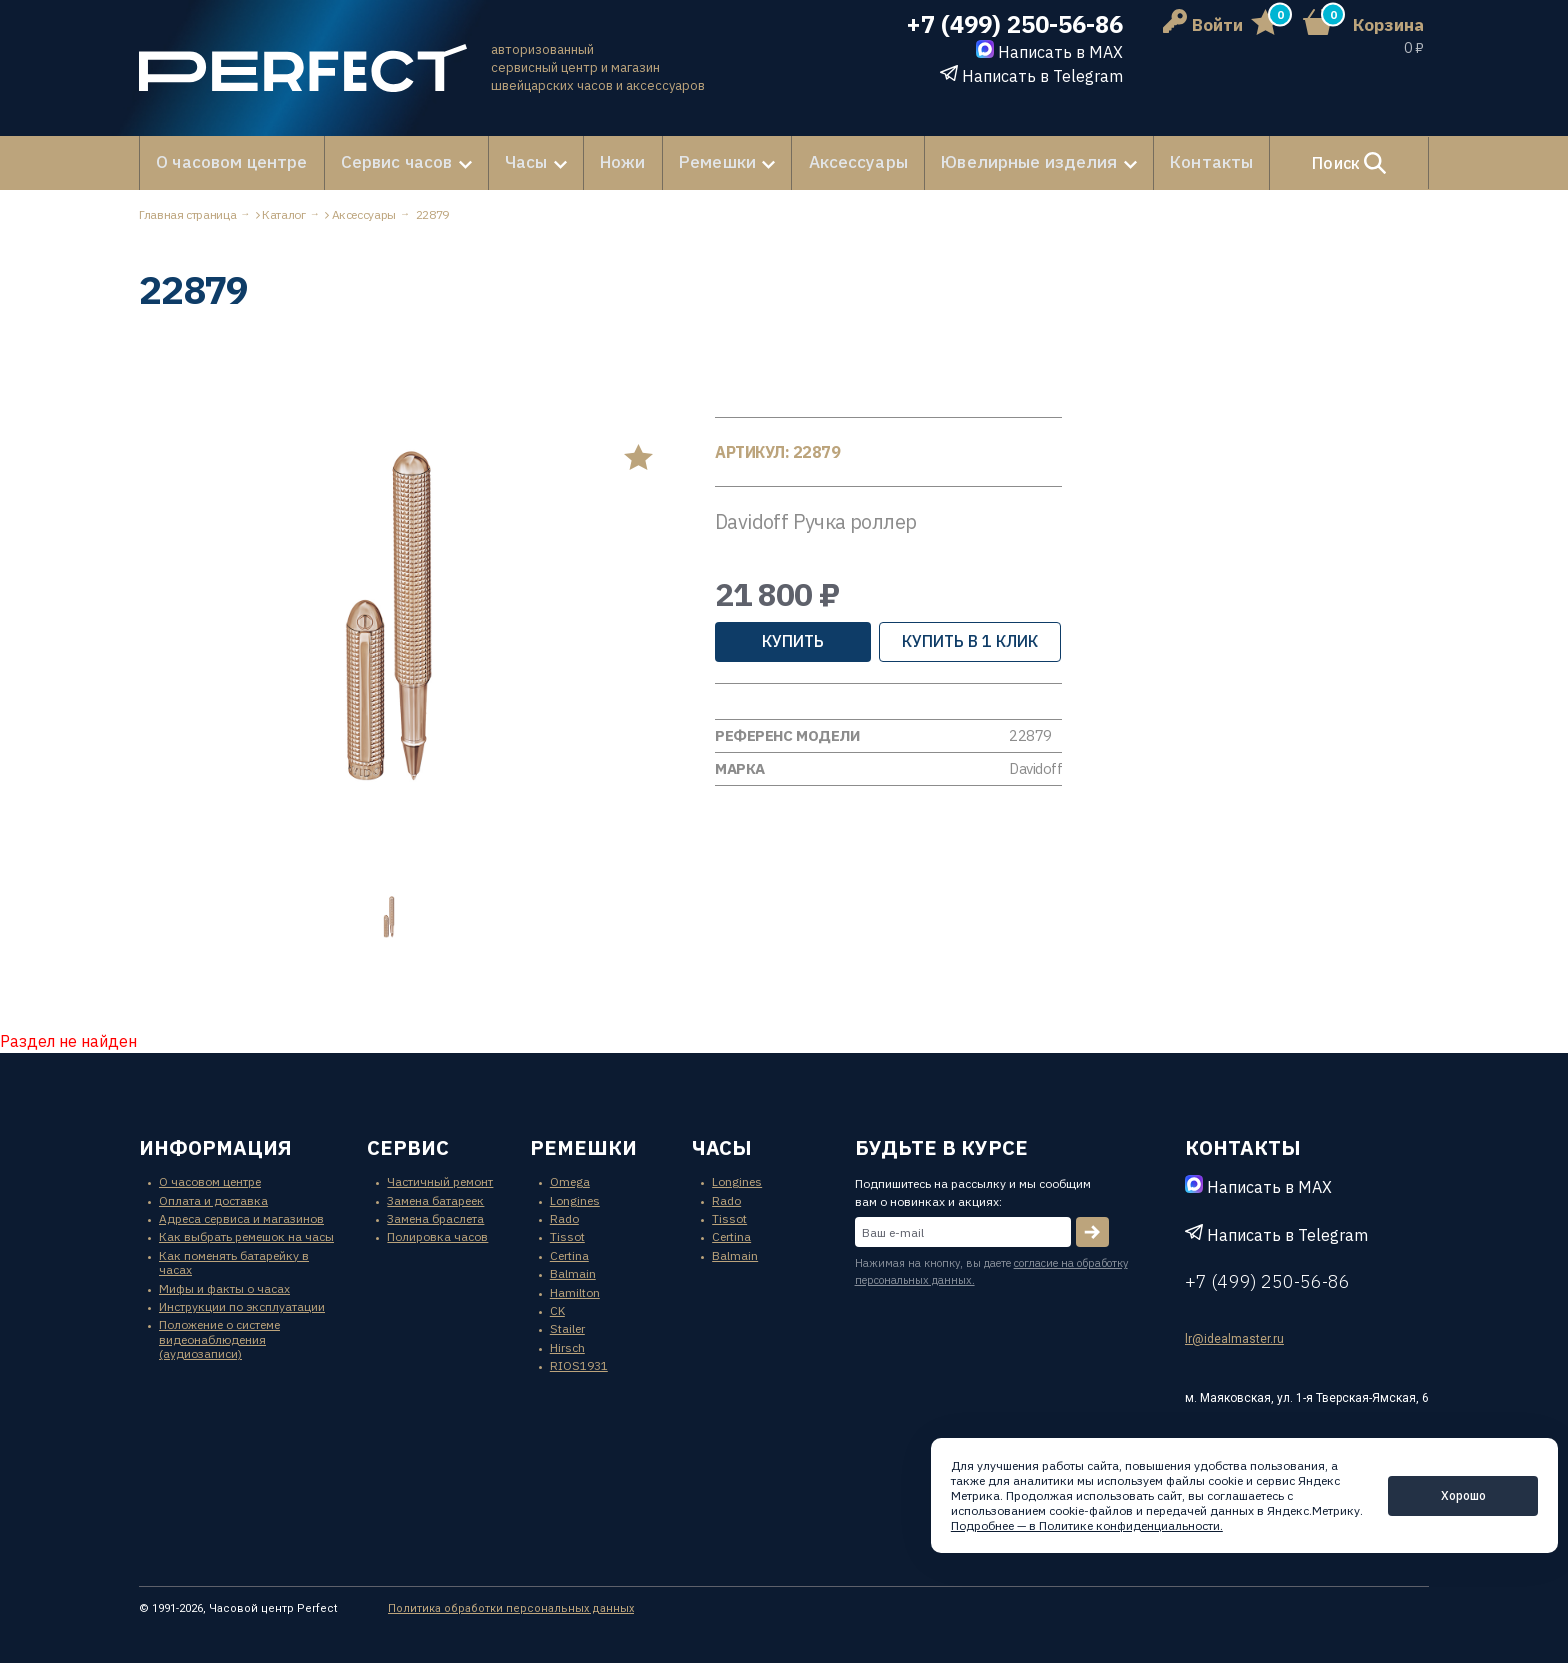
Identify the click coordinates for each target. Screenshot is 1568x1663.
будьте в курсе (941, 1145)
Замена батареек (435, 1197)
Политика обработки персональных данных (511, 1605)
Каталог (283, 212)
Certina (569, 1253)
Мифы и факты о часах (224, 1285)
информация (215, 1145)
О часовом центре (227, 162)
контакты (1243, 1145)
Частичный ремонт (440, 1179)
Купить (793, 639)
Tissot (567, 1234)
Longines (575, 1197)
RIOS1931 (579, 1363)
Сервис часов (383, 162)
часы (722, 1145)
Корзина (1388, 25)
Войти (1203, 25)
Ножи (604, 162)
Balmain (573, 1271)
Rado (564, 1216)
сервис (408, 1145)
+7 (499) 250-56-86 (1014, 24)
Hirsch (567, 1345)
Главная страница (187, 212)
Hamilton (575, 1289)
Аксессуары (827, 162)
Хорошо (1463, 1495)
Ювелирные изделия (988, 162)
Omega (570, 1179)
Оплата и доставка (213, 1197)
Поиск (1323, 162)
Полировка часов (437, 1234)
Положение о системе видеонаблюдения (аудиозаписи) (219, 1337)
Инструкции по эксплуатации (242, 1304)
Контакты (1163, 162)
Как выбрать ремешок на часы (246, 1234)
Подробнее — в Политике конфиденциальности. (1087, 1525)
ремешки (583, 1145)
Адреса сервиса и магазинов (241, 1216)
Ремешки (691, 162)
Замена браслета (435, 1216)
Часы (509, 162)
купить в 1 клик (970, 639)
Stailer (567, 1326)
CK (557, 1308)
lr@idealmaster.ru (1234, 1337)
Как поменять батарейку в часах (234, 1260)
